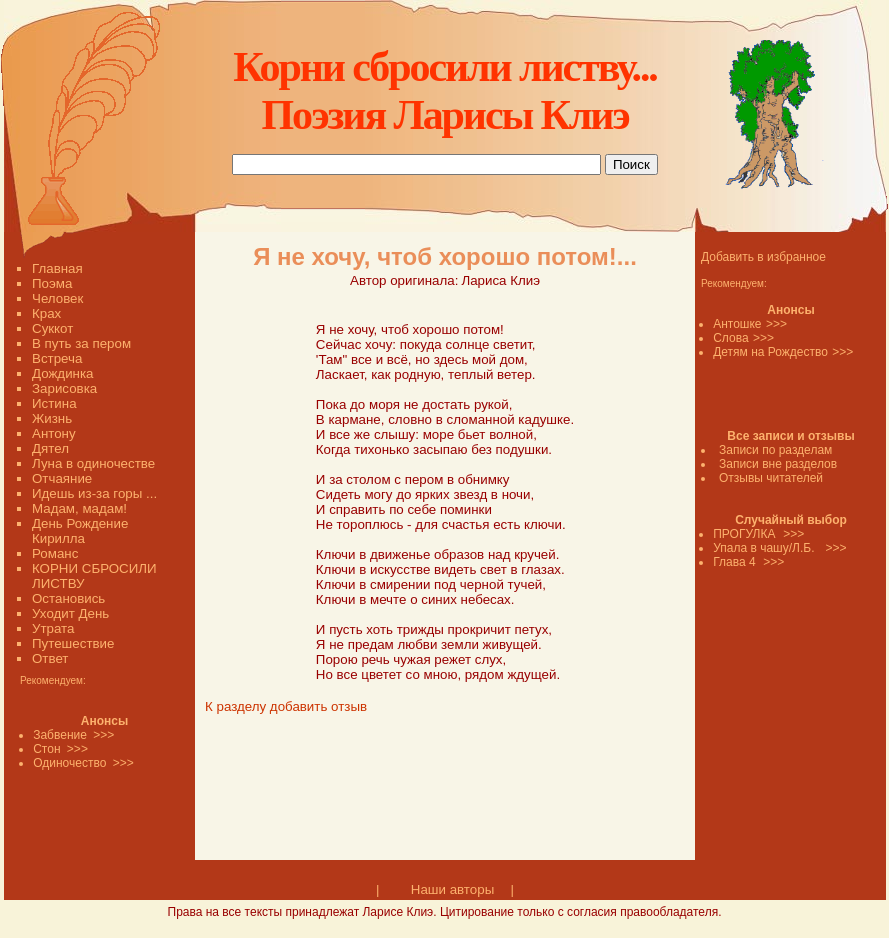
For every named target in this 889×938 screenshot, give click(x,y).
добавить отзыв (318, 706)
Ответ (50, 658)
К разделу (235, 706)
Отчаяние (62, 478)
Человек (57, 298)
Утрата (53, 628)
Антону (54, 433)
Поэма (52, 283)
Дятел (50, 448)
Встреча (57, 358)
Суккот (52, 328)
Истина (54, 403)
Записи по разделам (775, 450)
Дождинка (62, 373)
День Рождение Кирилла (80, 531)
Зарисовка (64, 388)
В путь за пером (81, 343)
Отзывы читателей (771, 478)
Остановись (68, 598)
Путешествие (73, 643)
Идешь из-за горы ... (94, 493)
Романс (55, 553)
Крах (46, 313)
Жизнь (52, 418)
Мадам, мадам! (79, 508)
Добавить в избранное (763, 257)
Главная (57, 268)
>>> (776, 324)
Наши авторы (452, 889)
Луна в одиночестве (93, 463)
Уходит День (70, 613)
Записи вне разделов (778, 464)
